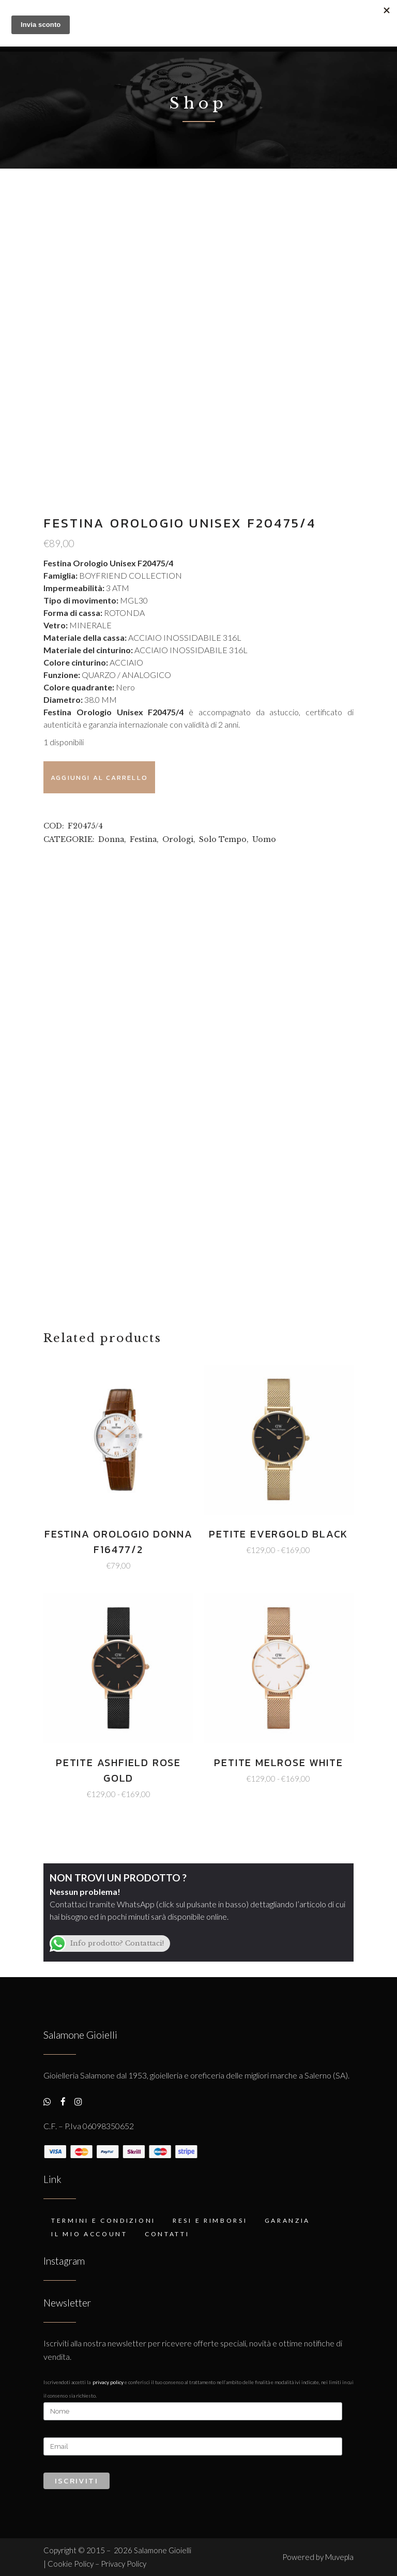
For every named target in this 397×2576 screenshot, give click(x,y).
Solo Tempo (223, 839)
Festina (143, 839)
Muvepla (339, 2557)
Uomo (264, 839)
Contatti (167, 2234)
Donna (111, 839)
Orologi (177, 839)
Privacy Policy (107, 2382)
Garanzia (288, 2220)
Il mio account (89, 2234)
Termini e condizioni (103, 2220)
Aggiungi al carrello (99, 777)
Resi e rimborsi (210, 2220)
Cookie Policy (71, 2563)
